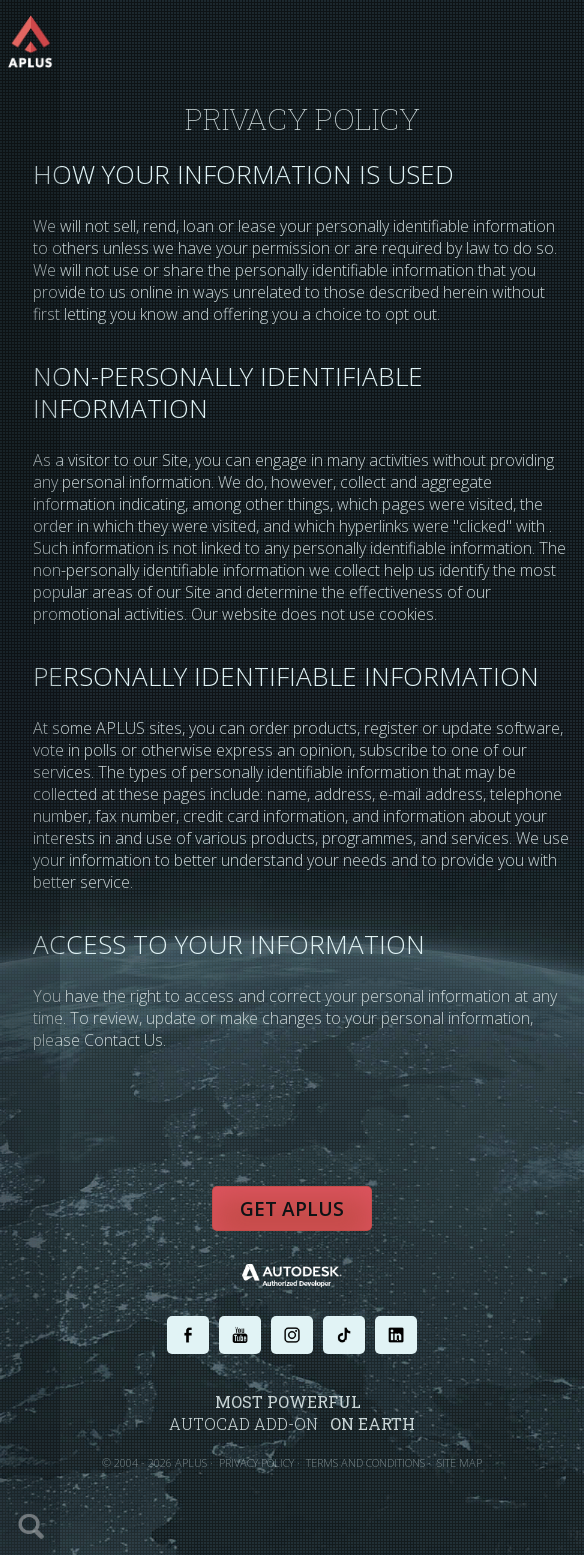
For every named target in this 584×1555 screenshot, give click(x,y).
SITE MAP (459, 1462)
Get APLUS (292, 1209)
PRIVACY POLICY (256, 1462)
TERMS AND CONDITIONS (365, 1462)
